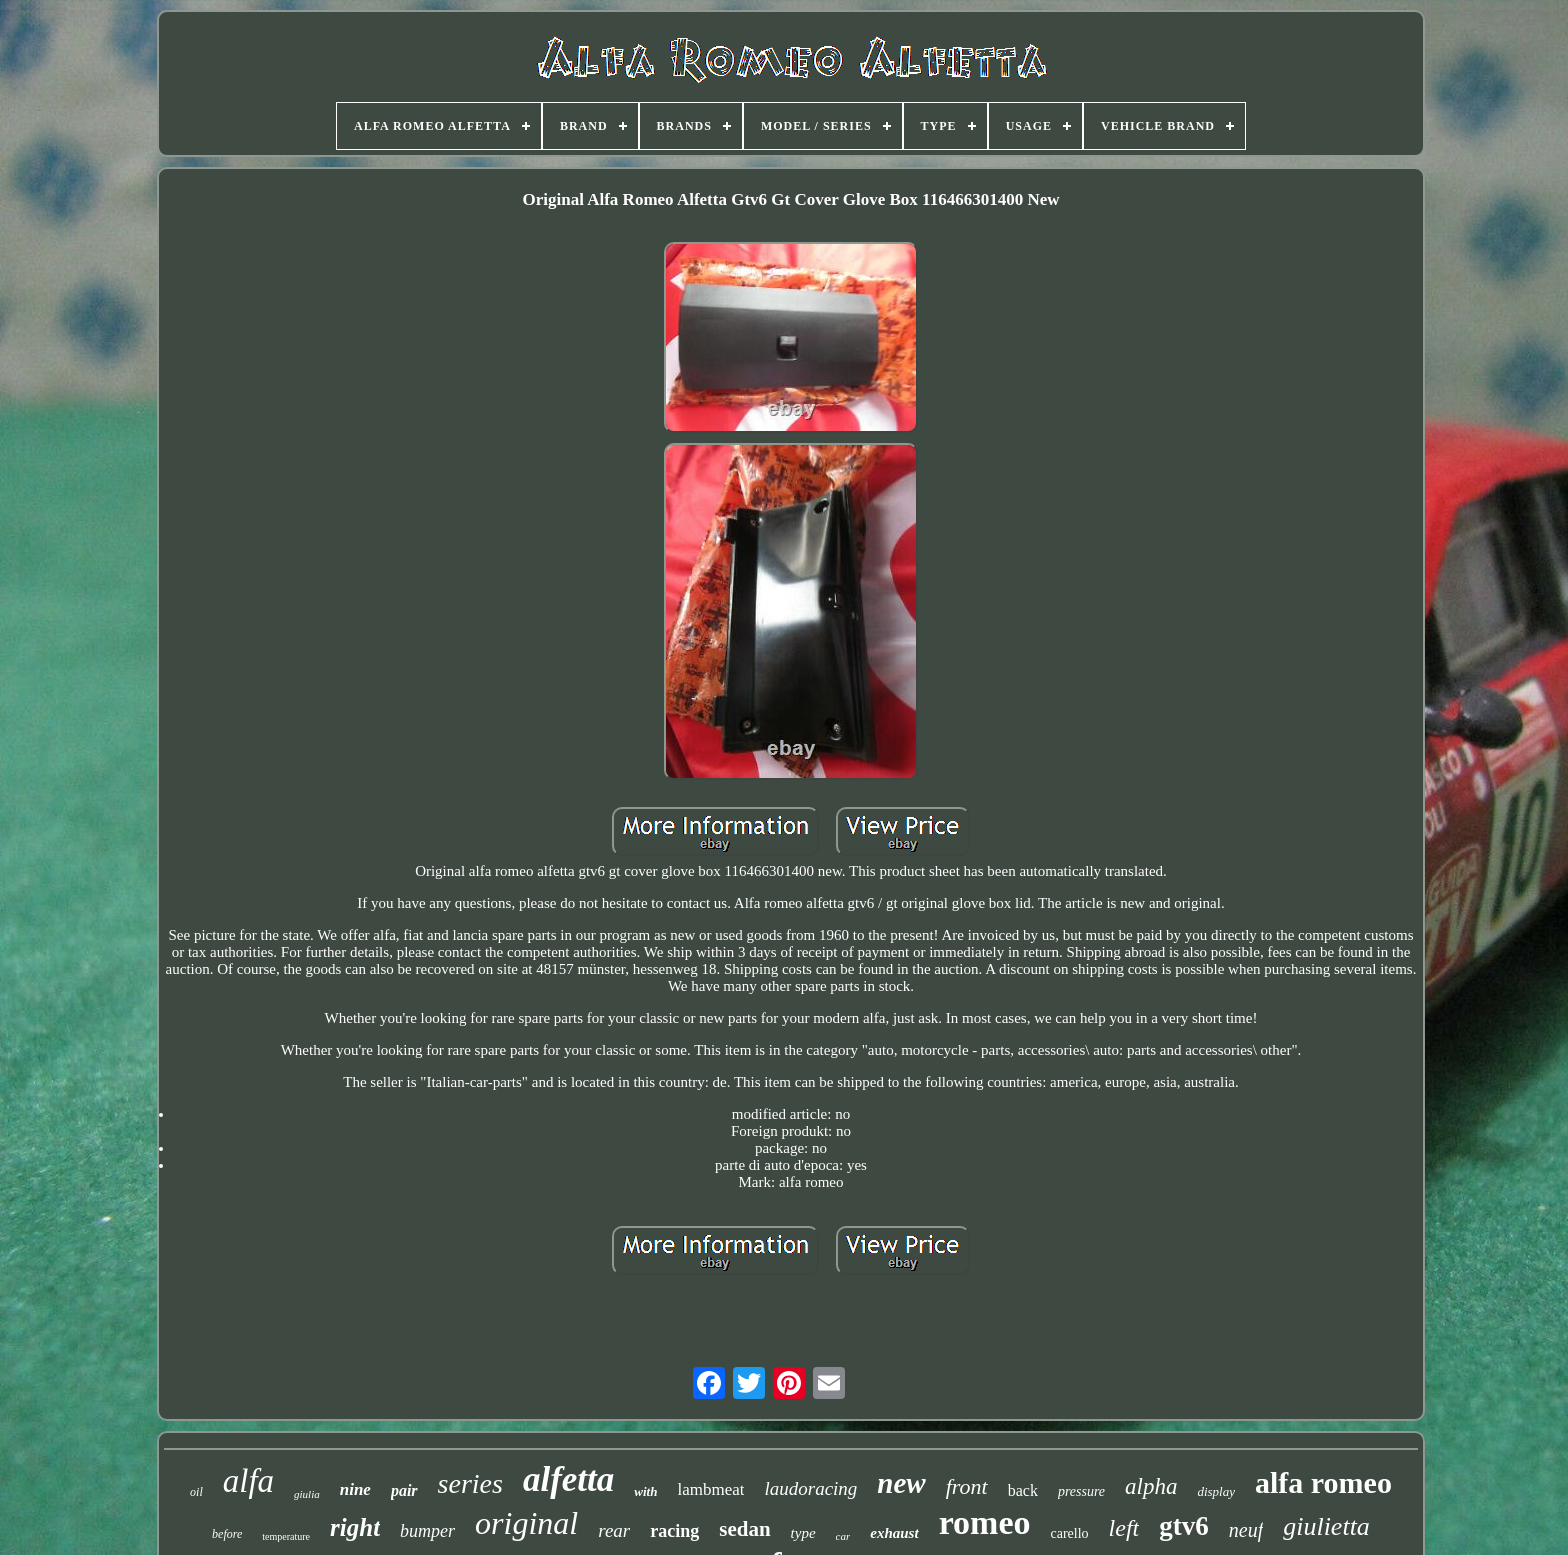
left (1124, 1528)
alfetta (568, 1479)
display (1216, 1491)
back (1023, 1490)
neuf (1246, 1530)
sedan (744, 1529)
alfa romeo (1323, 1482)
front (967, 1486)
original (526, 1523)
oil (196, 1492)
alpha (1151, 1486)
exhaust (894, 1533)
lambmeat (710, 1489)
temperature (286, 1536)
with (645, 1491)
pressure (1081, 1491)
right (355, 1527)
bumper (427, 1531)
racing (674, 1531)
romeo (985, 1522)
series (470, 1483)
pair (404, 1490)
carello (1070, 1533)
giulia (307, 1494)
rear (614, 1530)
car (843, 1536)
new (901, 1483)
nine (355, 1489)
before (227, 1534)
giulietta (1326, 1526)
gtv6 (1184, 1526)
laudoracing (810, 1488)
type (803, 1533)
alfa (248, 1481)
